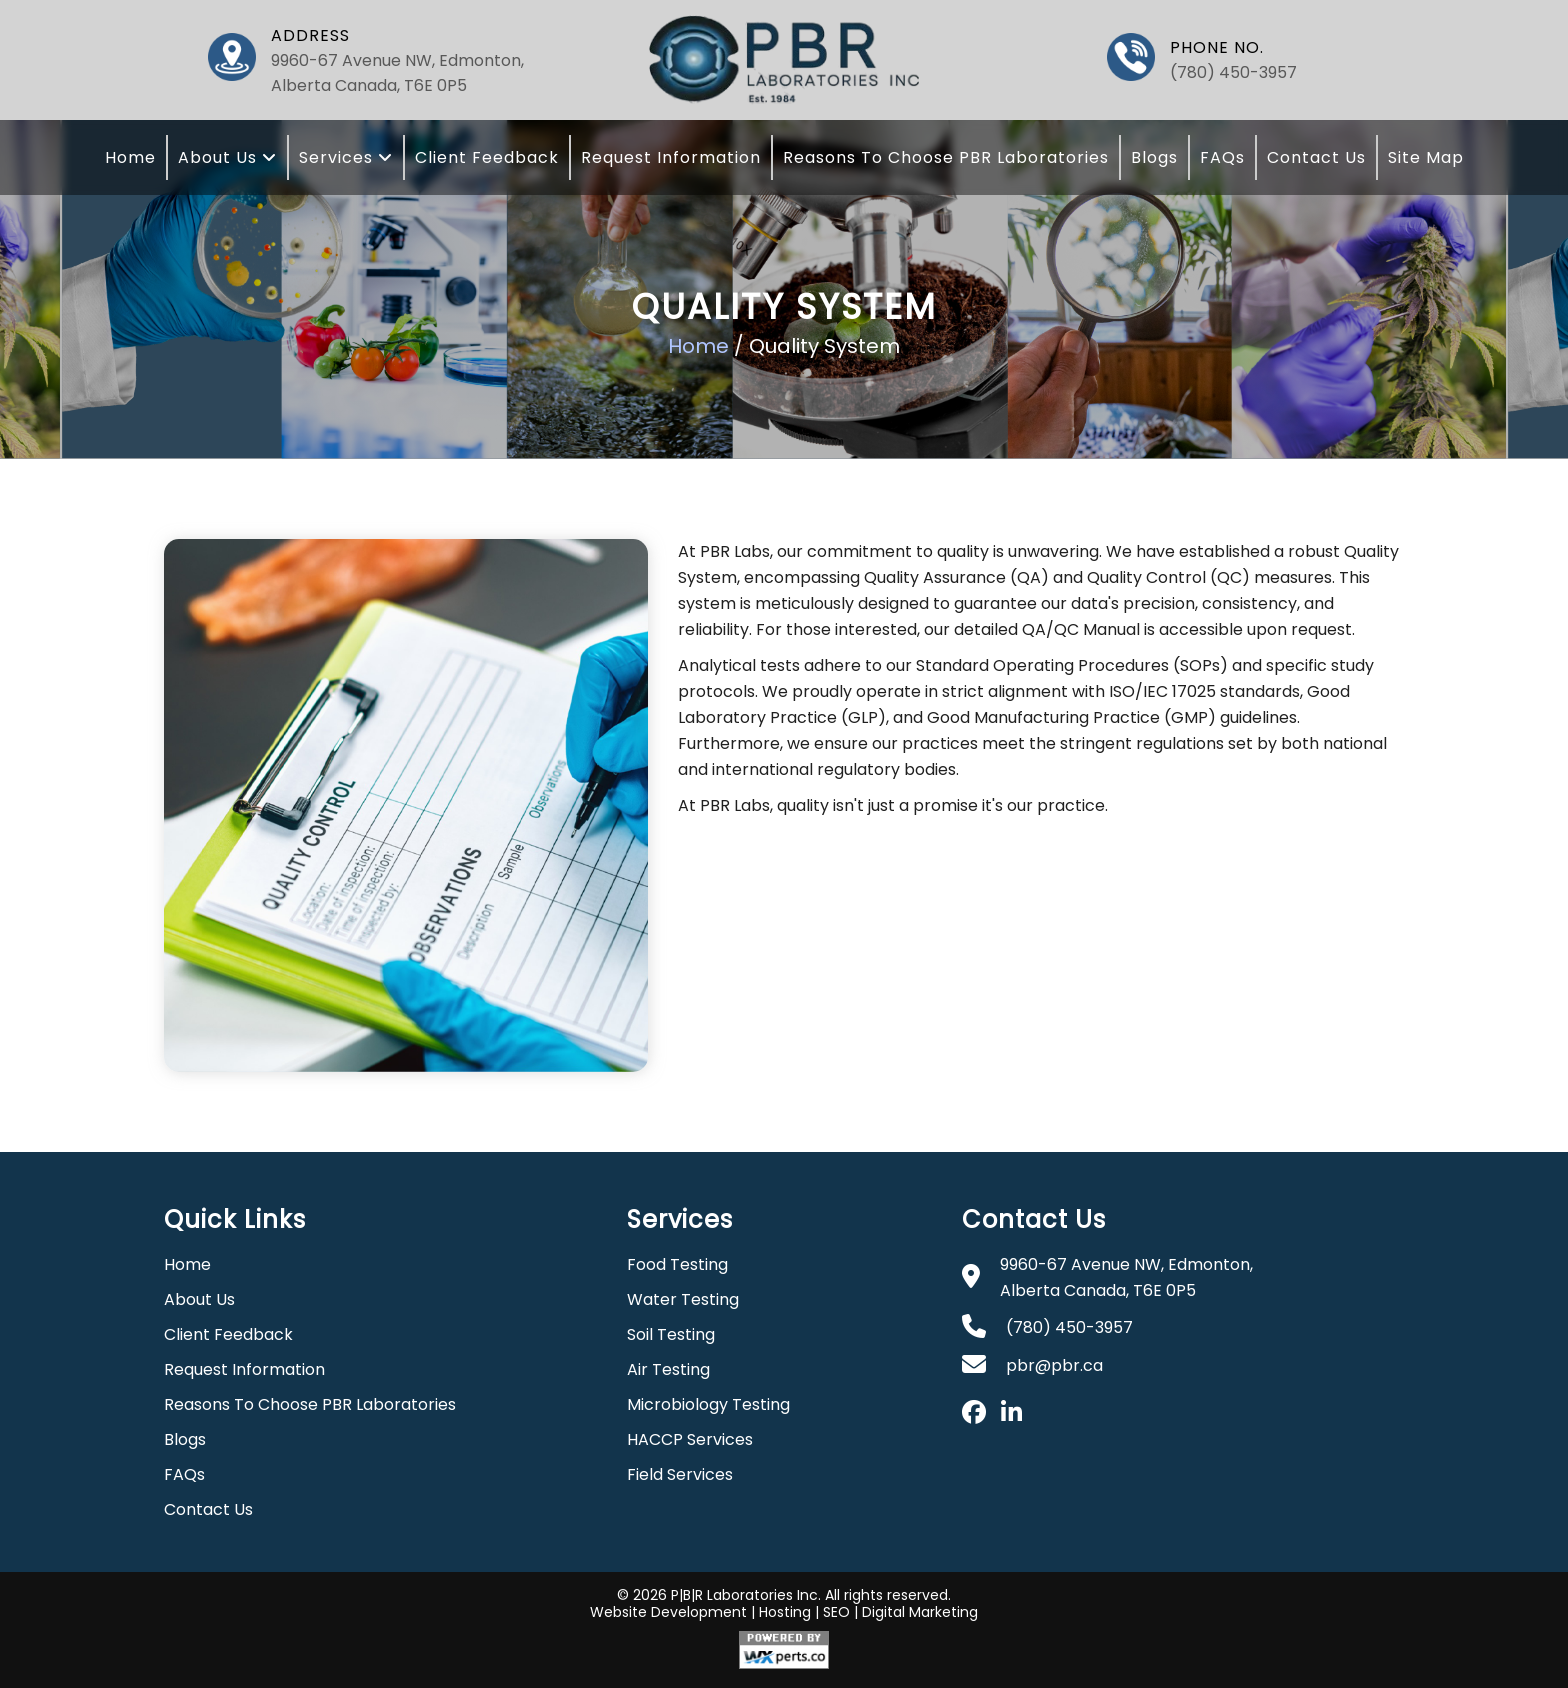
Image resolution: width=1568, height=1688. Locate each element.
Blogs (1154, 157)
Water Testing (683, 1299)
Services (346, 157)
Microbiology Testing (708, 1404)
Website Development (668, 1612)
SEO (836, 1612)
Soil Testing (671, 1334)
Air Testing (668, 1369)
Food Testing (677, 1264)
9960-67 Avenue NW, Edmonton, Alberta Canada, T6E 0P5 (397, 73)
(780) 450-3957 (1233, 72)
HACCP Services (690, 1439)
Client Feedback (487, 157)
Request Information (671, 157)
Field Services (680, 1474)
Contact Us (1316, 157)
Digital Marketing (920, 1612)
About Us (227, 157)
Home (130, 157)
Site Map (1426, 157)
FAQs (1222, 157)
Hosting (785, 1612)
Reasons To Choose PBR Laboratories (946, 157)
